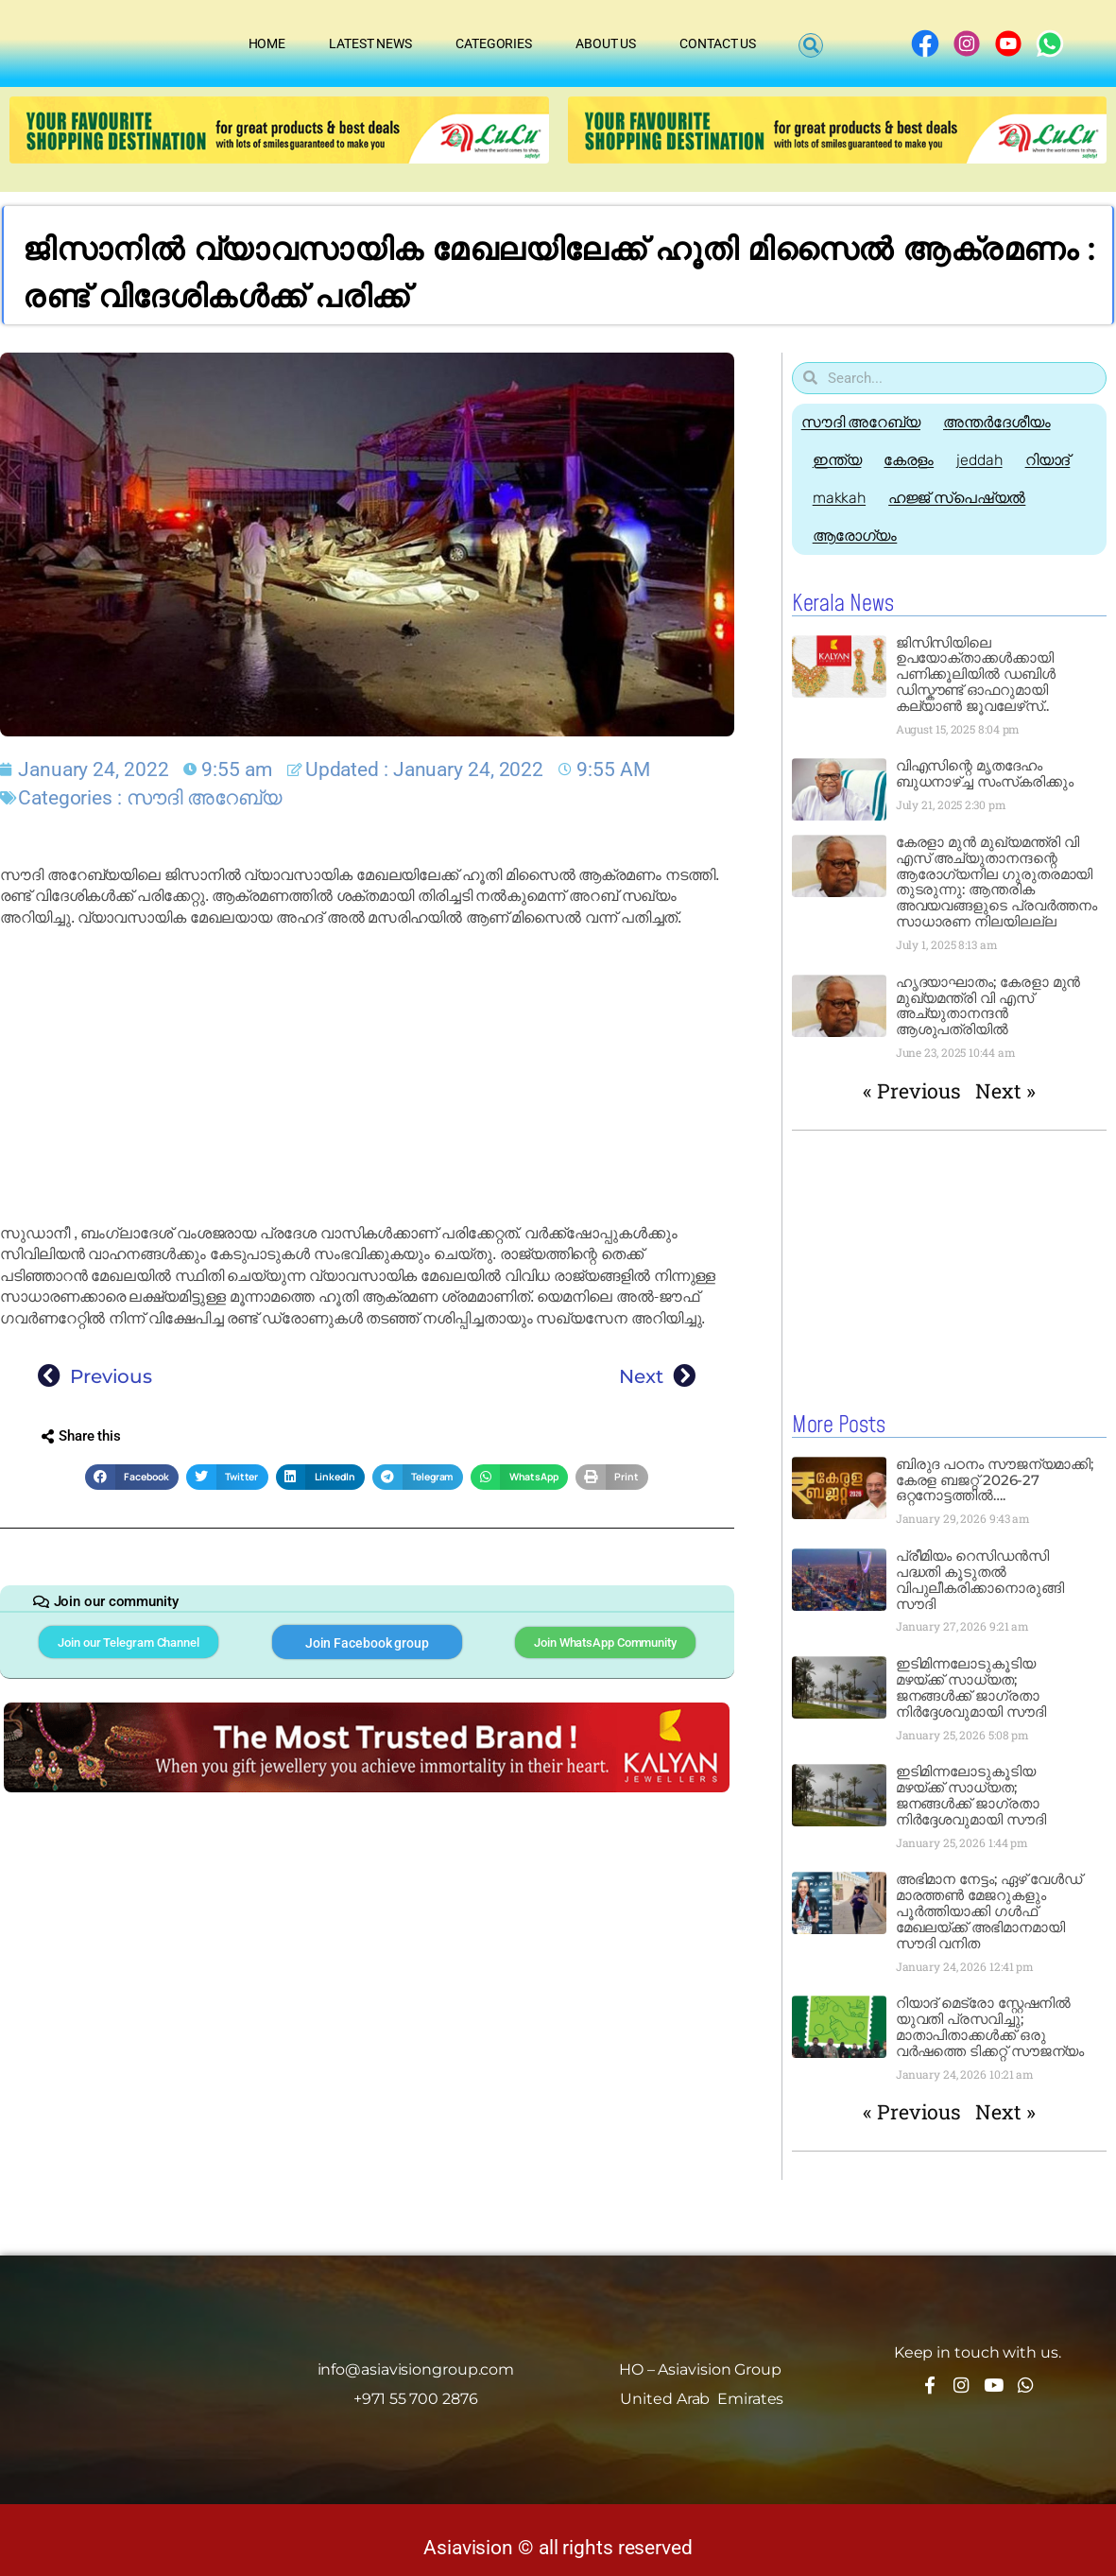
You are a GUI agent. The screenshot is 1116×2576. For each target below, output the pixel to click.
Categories (493, 43)
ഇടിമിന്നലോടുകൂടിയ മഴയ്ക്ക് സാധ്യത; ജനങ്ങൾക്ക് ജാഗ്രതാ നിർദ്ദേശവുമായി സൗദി (971, 1686)
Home (267, 43)
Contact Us (717, 43)
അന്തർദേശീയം (1002, 422)
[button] (810, 46)
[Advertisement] (367, 1075)
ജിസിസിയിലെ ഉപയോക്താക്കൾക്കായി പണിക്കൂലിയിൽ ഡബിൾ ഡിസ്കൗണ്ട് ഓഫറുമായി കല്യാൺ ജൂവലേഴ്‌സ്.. (976, 674)
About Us (605, 43)
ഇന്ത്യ (840, 460)
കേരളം (917, 460)
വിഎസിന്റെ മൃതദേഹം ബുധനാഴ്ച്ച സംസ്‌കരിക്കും (984, 773)
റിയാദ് (1067, 460)
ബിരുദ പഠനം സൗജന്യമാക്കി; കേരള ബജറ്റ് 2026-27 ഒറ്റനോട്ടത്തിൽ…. (995, 1479)
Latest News (370, 43)
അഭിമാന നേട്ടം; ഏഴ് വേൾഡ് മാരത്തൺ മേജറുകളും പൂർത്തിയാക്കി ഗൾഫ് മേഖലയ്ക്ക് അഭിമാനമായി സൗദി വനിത (989, 1910)
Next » (1005, 1091)
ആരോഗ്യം (858, 536)
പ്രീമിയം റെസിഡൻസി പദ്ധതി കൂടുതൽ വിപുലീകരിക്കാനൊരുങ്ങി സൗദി (980, 1579)
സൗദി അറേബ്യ (204, 797)
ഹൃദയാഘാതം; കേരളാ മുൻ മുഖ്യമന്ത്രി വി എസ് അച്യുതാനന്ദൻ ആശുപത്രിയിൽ (988, 1006)
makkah (842, 498)
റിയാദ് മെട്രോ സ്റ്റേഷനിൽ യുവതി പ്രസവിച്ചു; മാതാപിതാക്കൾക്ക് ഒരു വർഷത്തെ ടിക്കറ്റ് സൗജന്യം (990, 2026)
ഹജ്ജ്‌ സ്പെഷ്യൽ (965, 498)
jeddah (993, 460)
